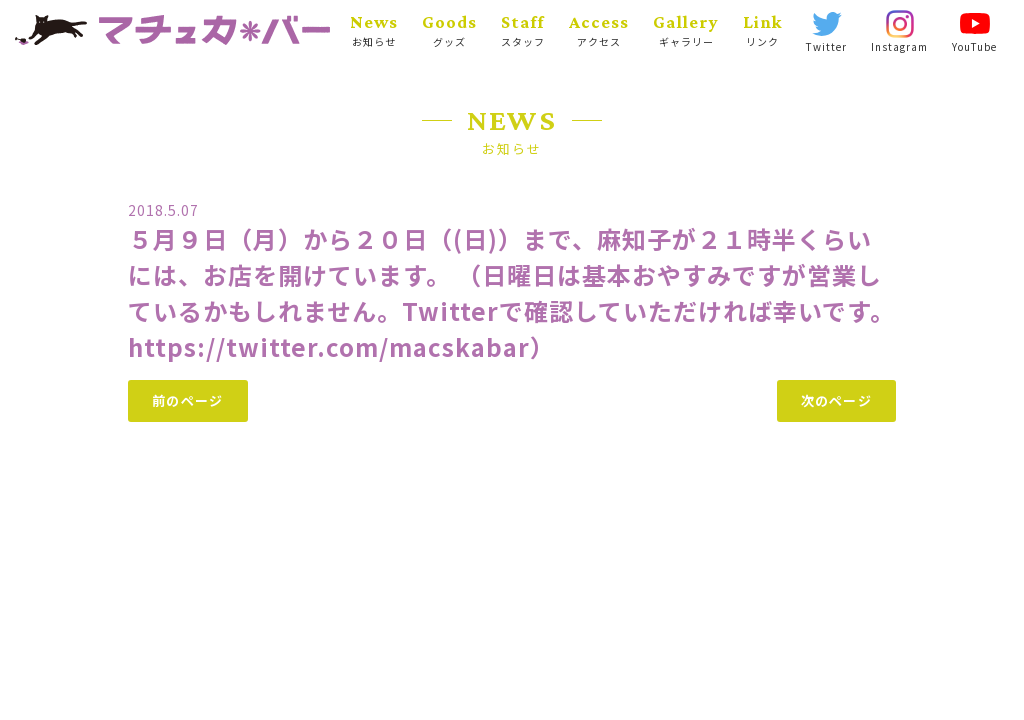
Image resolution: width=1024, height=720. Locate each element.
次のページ (837, 400)
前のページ (188, 400)
